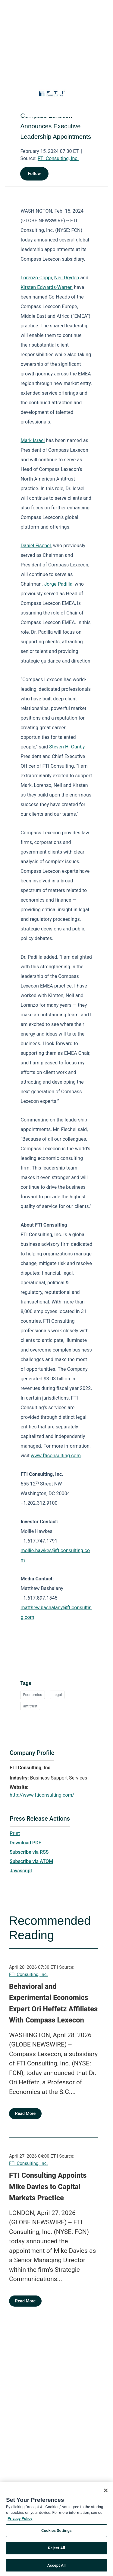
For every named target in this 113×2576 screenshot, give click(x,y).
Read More (25, 2113)
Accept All (56, 2567)
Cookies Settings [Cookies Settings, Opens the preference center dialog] (56, 2532)
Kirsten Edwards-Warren (46, 287)
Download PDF (25, 1843)
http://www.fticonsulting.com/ (42, 1795)
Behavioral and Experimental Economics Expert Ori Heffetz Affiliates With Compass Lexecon (53, 2003)
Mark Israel (32, 440)
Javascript (21, 1871)
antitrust (30, 1706)
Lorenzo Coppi (36, 278)
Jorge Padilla (58, 584)
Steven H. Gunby (66, 747)
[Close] (105, 2492)
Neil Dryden (66, 278)
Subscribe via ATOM (31, 1861)
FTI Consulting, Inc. (58, 158)
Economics (32, 1694)
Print (15, 1833)
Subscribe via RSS (29, 1852)
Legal (57, 1694)
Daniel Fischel (35, 545)
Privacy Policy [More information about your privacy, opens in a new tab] (20, 2520)
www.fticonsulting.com (56, 1455)
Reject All (56, 2549)
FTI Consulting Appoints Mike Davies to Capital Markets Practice (47, 2186)
